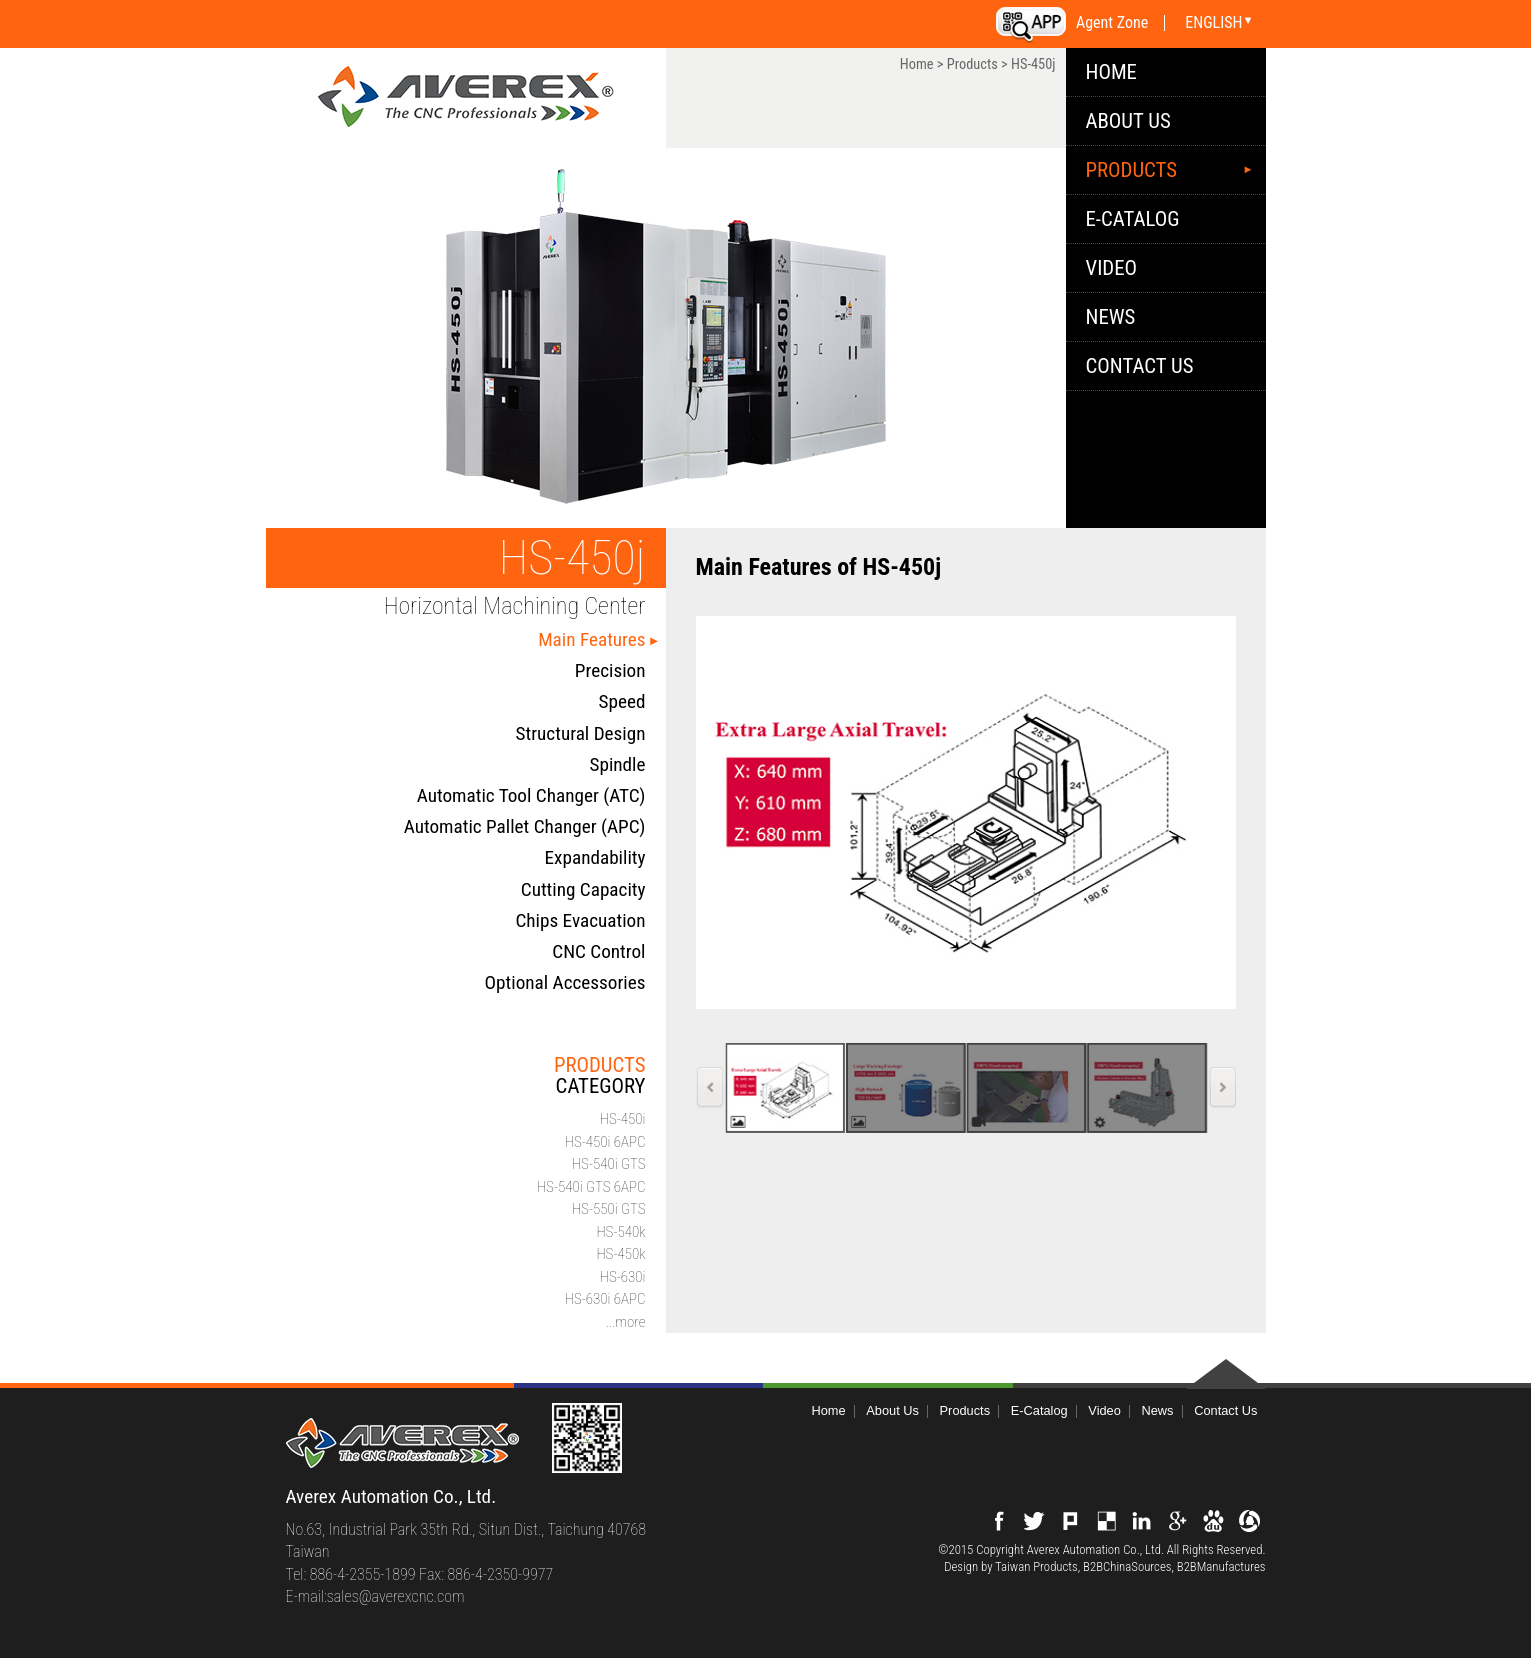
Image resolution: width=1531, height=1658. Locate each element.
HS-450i (623, 1119)
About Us (1128, 121)
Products (972, 64)
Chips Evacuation (580, 920)
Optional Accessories (565, 982)
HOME (1111, 72)
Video (1112, 268)
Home (917, 64)
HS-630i (623, 1277)
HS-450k (620, 1254)
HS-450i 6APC (605, 1142)
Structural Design (581, 733)
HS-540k (620, 1232)
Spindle (617, 764)
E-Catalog (1133, 219)
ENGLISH (1213, 22)
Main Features (591, 639)
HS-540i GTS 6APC (591, 1187)
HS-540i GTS (609, 1164)
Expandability (595, 857)
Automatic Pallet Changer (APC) (525, 826)
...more (626, 1322)
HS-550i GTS (609, 1209)
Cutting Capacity (583, 889)
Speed (622, 701)
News (1111, 317)
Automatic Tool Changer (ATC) (531, 795)
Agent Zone (1112, 22)
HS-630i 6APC (605, 1299)
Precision (610, 670)
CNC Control (598, 951)
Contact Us (1140, 366)
